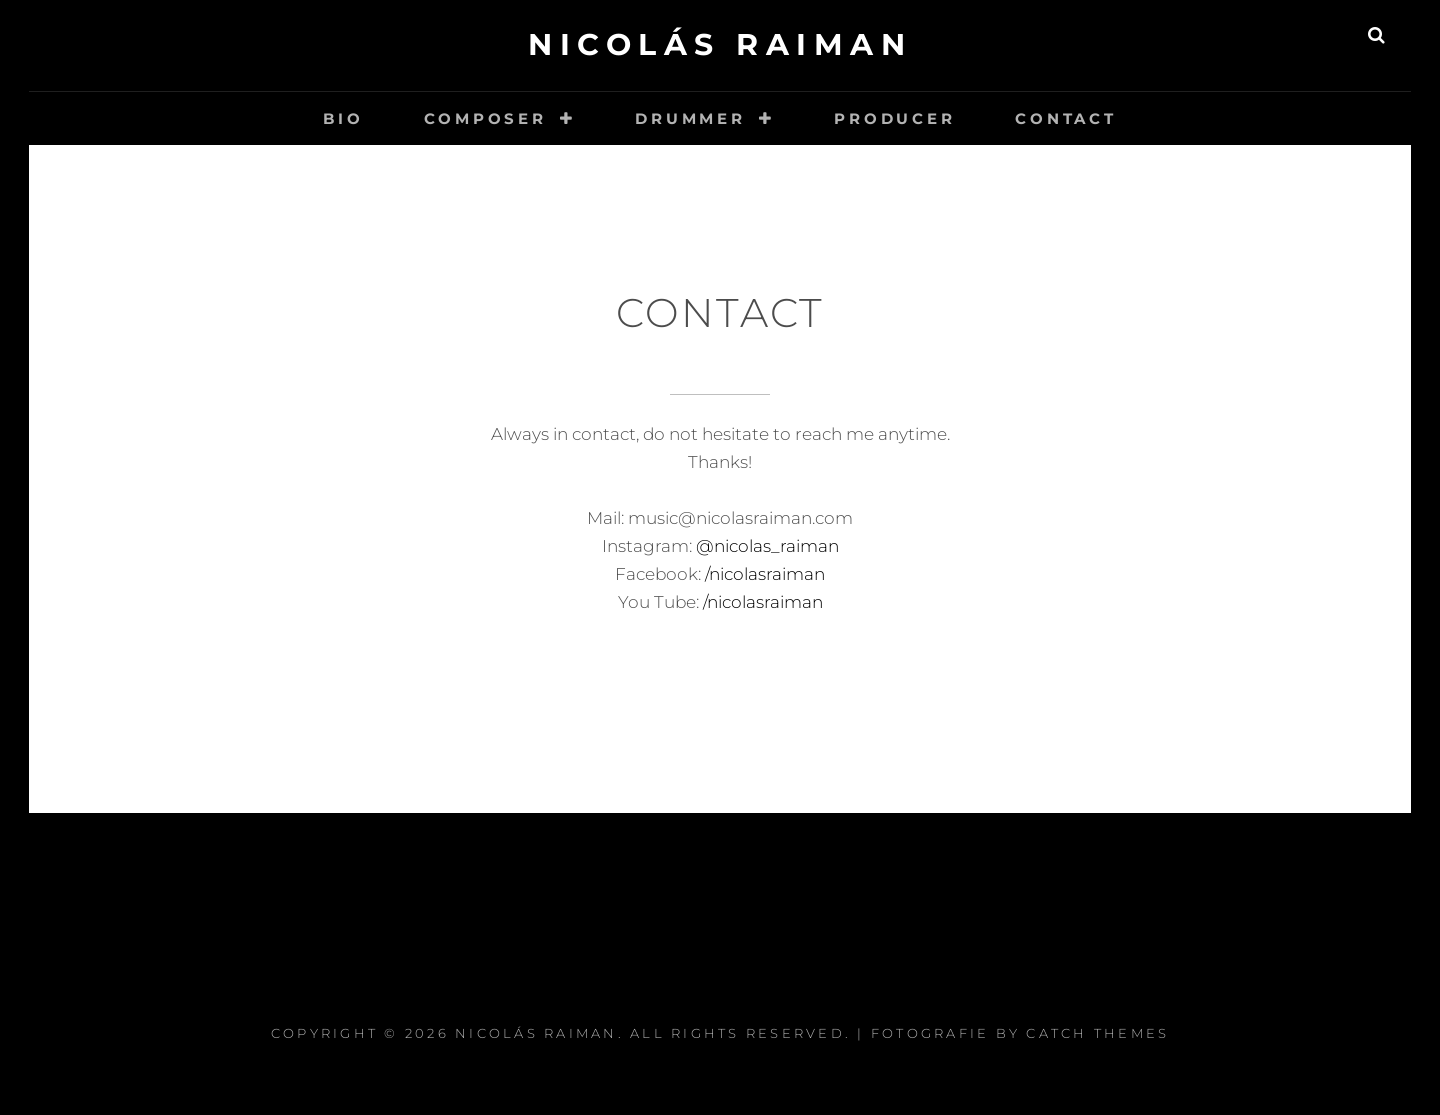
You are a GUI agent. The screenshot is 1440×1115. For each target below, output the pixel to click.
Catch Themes (1097, 1033)
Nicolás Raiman (720, 44)
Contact (1065, 118)
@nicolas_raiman (767, 546)
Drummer (690, 118)
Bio (343, 118)
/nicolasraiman (763, 574)
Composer (485, 118)
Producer (894, 118)
